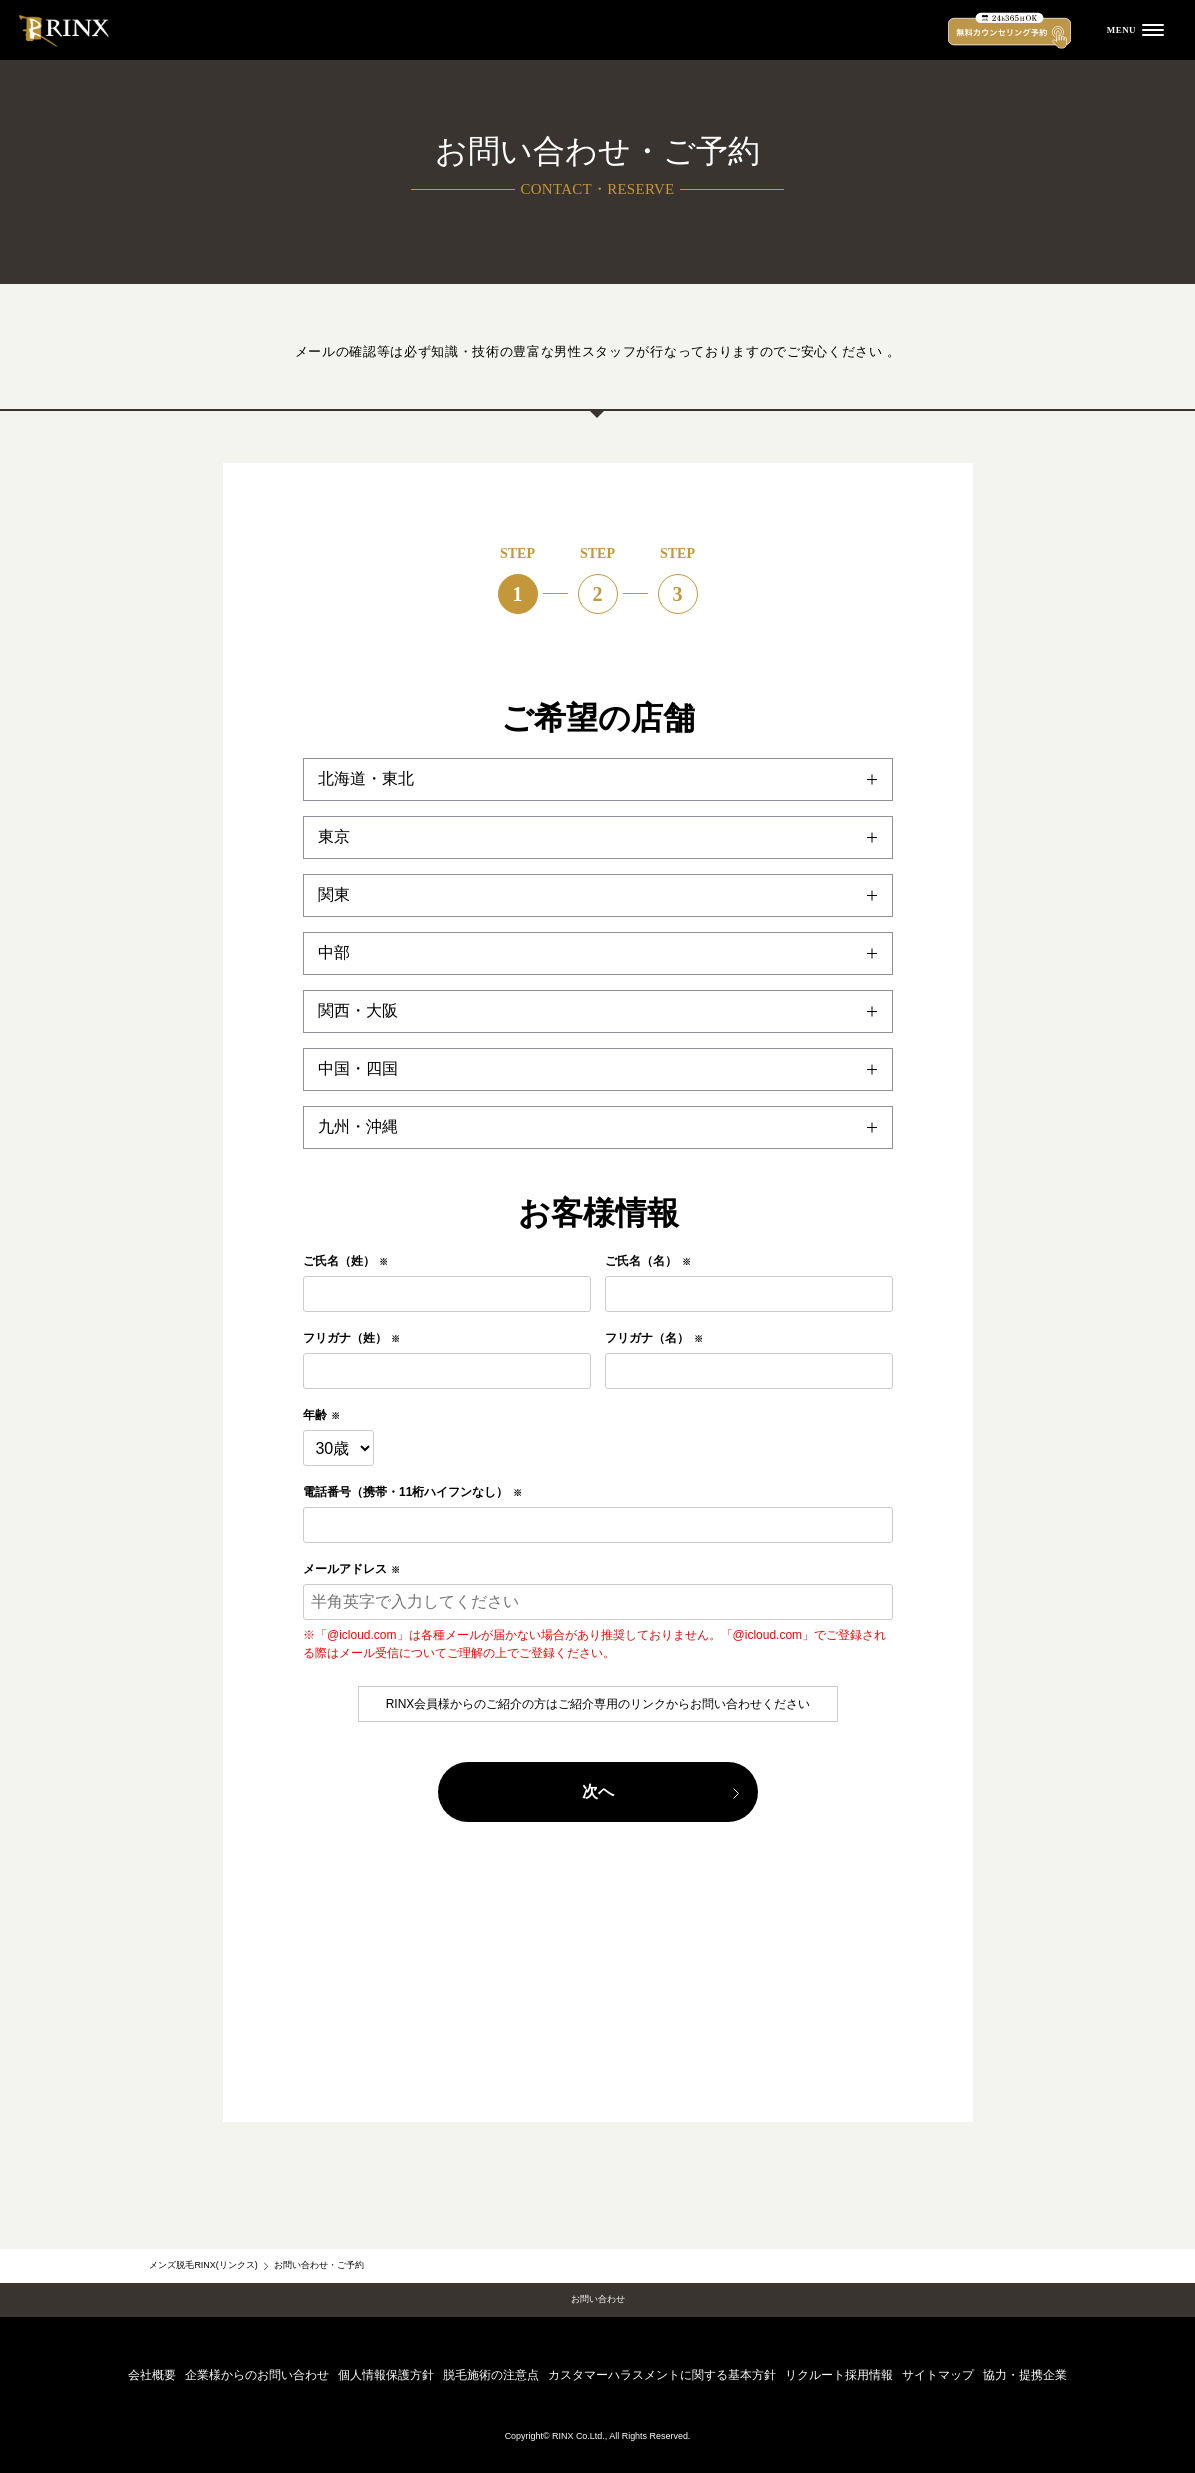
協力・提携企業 (1025, 2375)
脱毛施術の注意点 (491, 2375)
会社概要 (152, 2375)
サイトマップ (938, 2375)
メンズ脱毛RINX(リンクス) (203, 2265)
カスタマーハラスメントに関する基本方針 (662, 2375)
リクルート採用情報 (839, 2375)
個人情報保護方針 (386, 2375)
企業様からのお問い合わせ (257, 2375)
